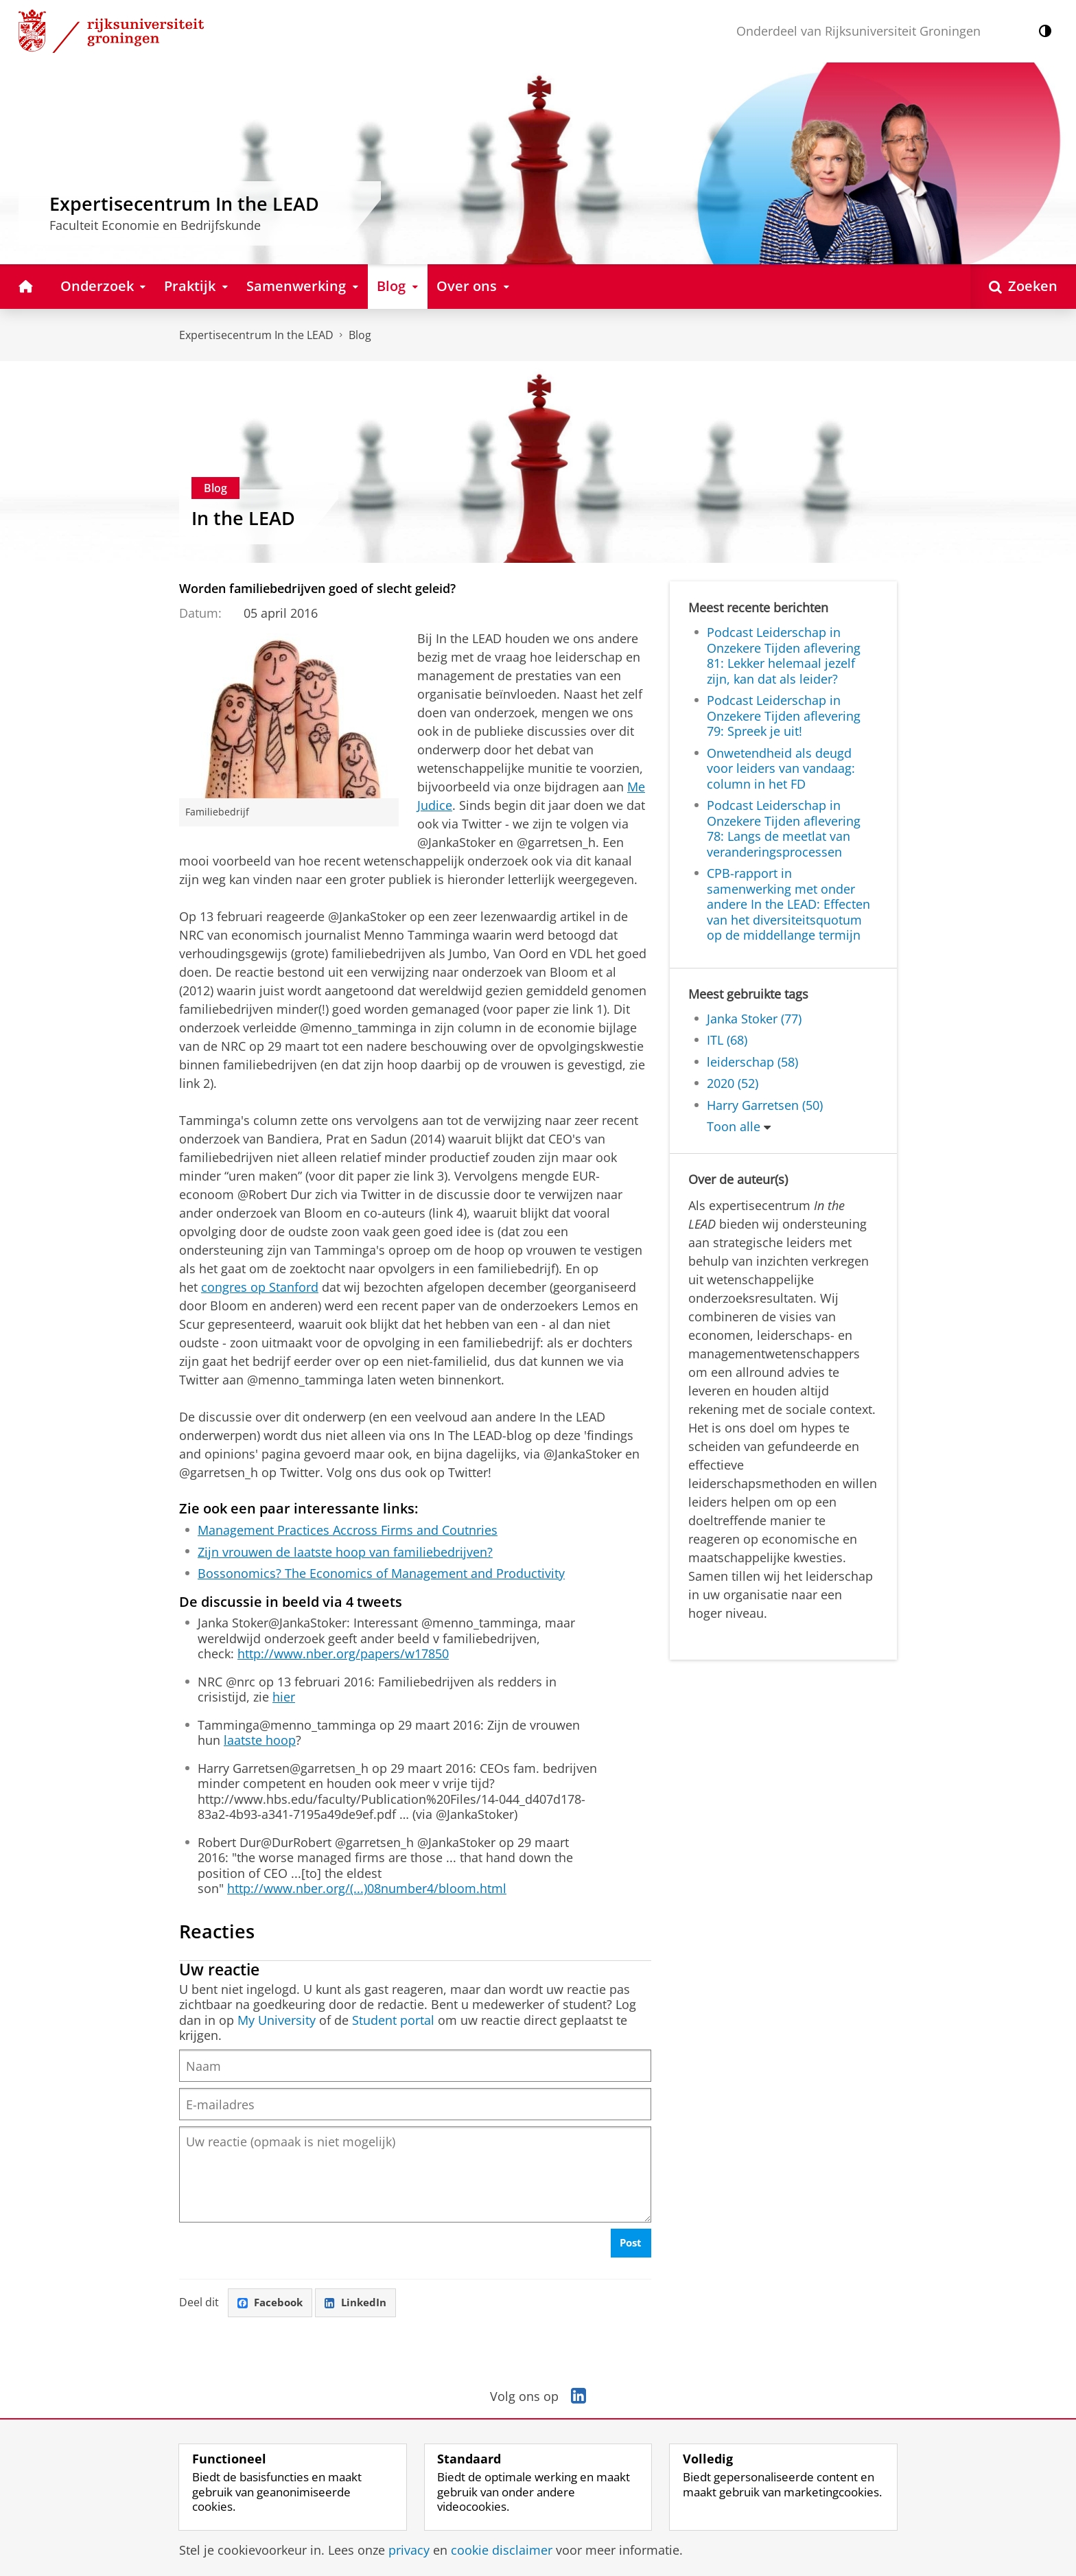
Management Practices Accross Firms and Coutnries (348, 1530)
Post (630, 2248)
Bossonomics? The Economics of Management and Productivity (381, 1573)
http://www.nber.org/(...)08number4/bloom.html (366, 1888)
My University (276, 2020)
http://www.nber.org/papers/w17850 (343, 1653)
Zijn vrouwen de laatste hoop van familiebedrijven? (345, 1552)
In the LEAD (243, 518)
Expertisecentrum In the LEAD (256, 335)
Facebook (272, 2309)
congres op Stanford (259, 1287)
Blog (360, 335)
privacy (409, 2550)
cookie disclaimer (501, 2550)
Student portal (393, 2020)
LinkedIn (361, 2309)
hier (283, 1697)
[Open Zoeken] (1023, 286)
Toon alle (733, 1126)
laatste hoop (260, 1740)
